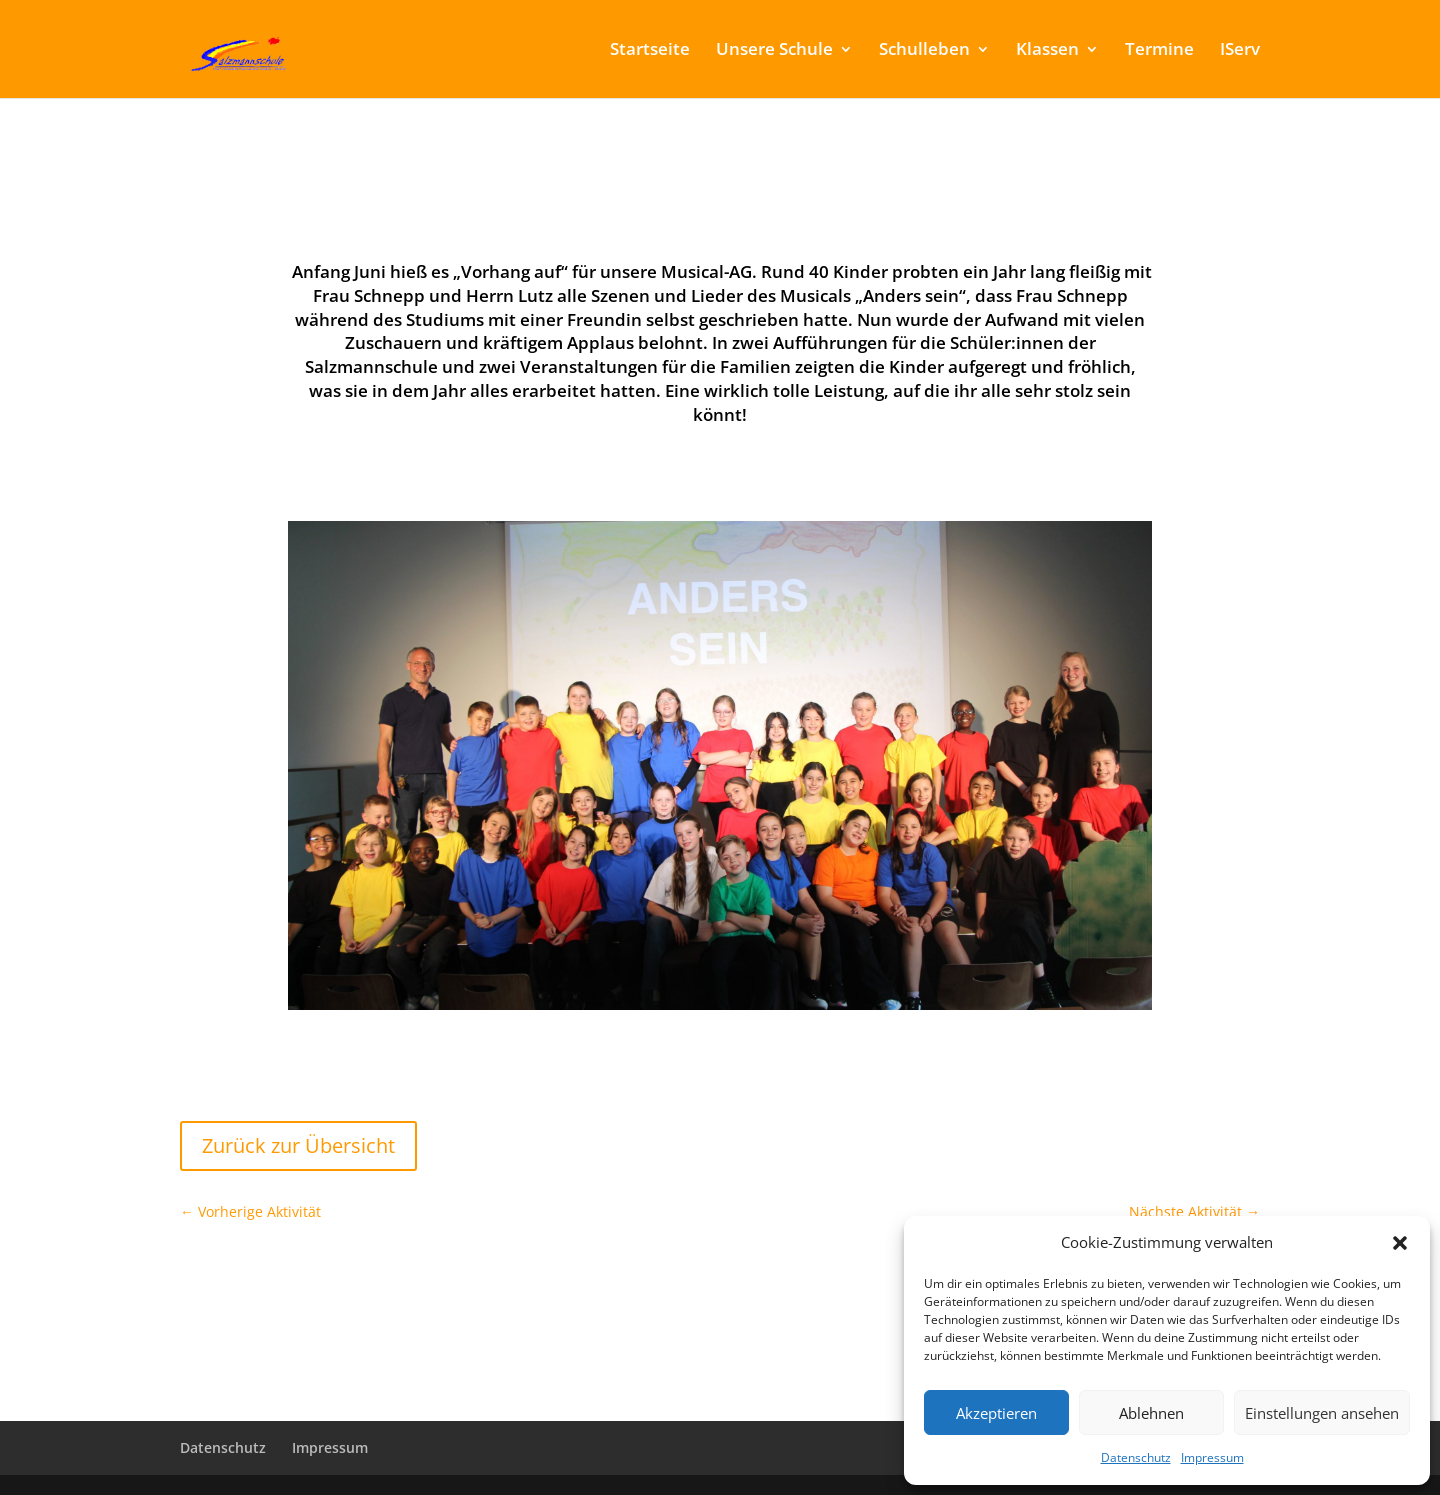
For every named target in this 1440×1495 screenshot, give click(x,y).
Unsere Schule (774, 51)
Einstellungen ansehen (1322, 1413)
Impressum (1212, 1457)
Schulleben (924, 51)
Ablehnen (1151, 1413)
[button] (1400, 1243)
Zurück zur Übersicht (298, 1145)
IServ (1240, 51)
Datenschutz (1136, 1457)
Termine (1159, 51)
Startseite (650, 51)
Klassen (1047, 51)
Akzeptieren (996, 1413)
